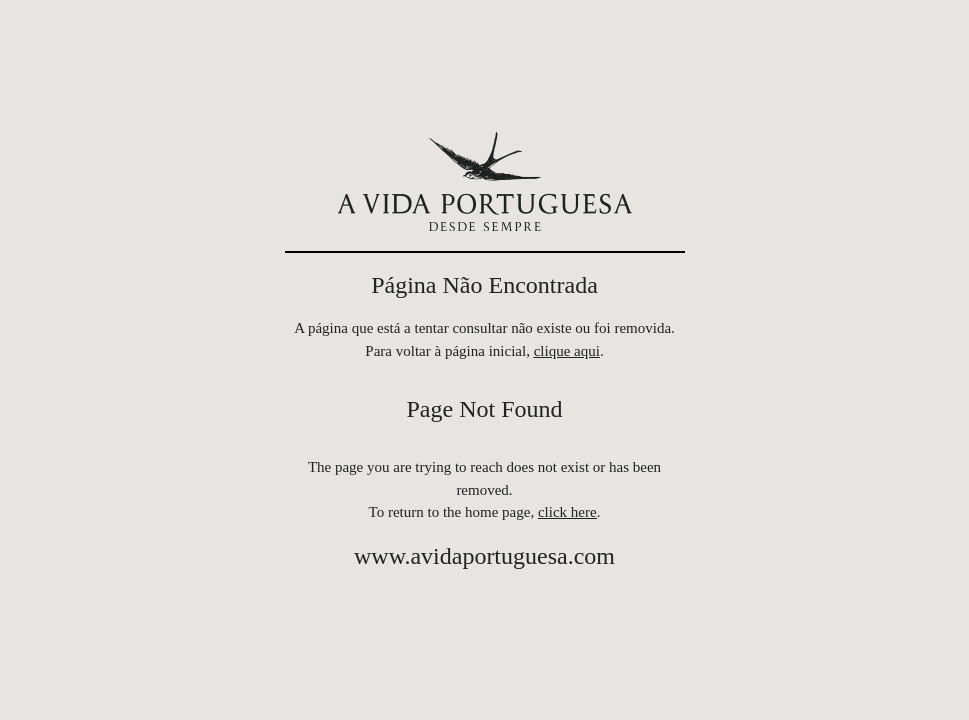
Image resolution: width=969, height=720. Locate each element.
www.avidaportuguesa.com (484, 556)
